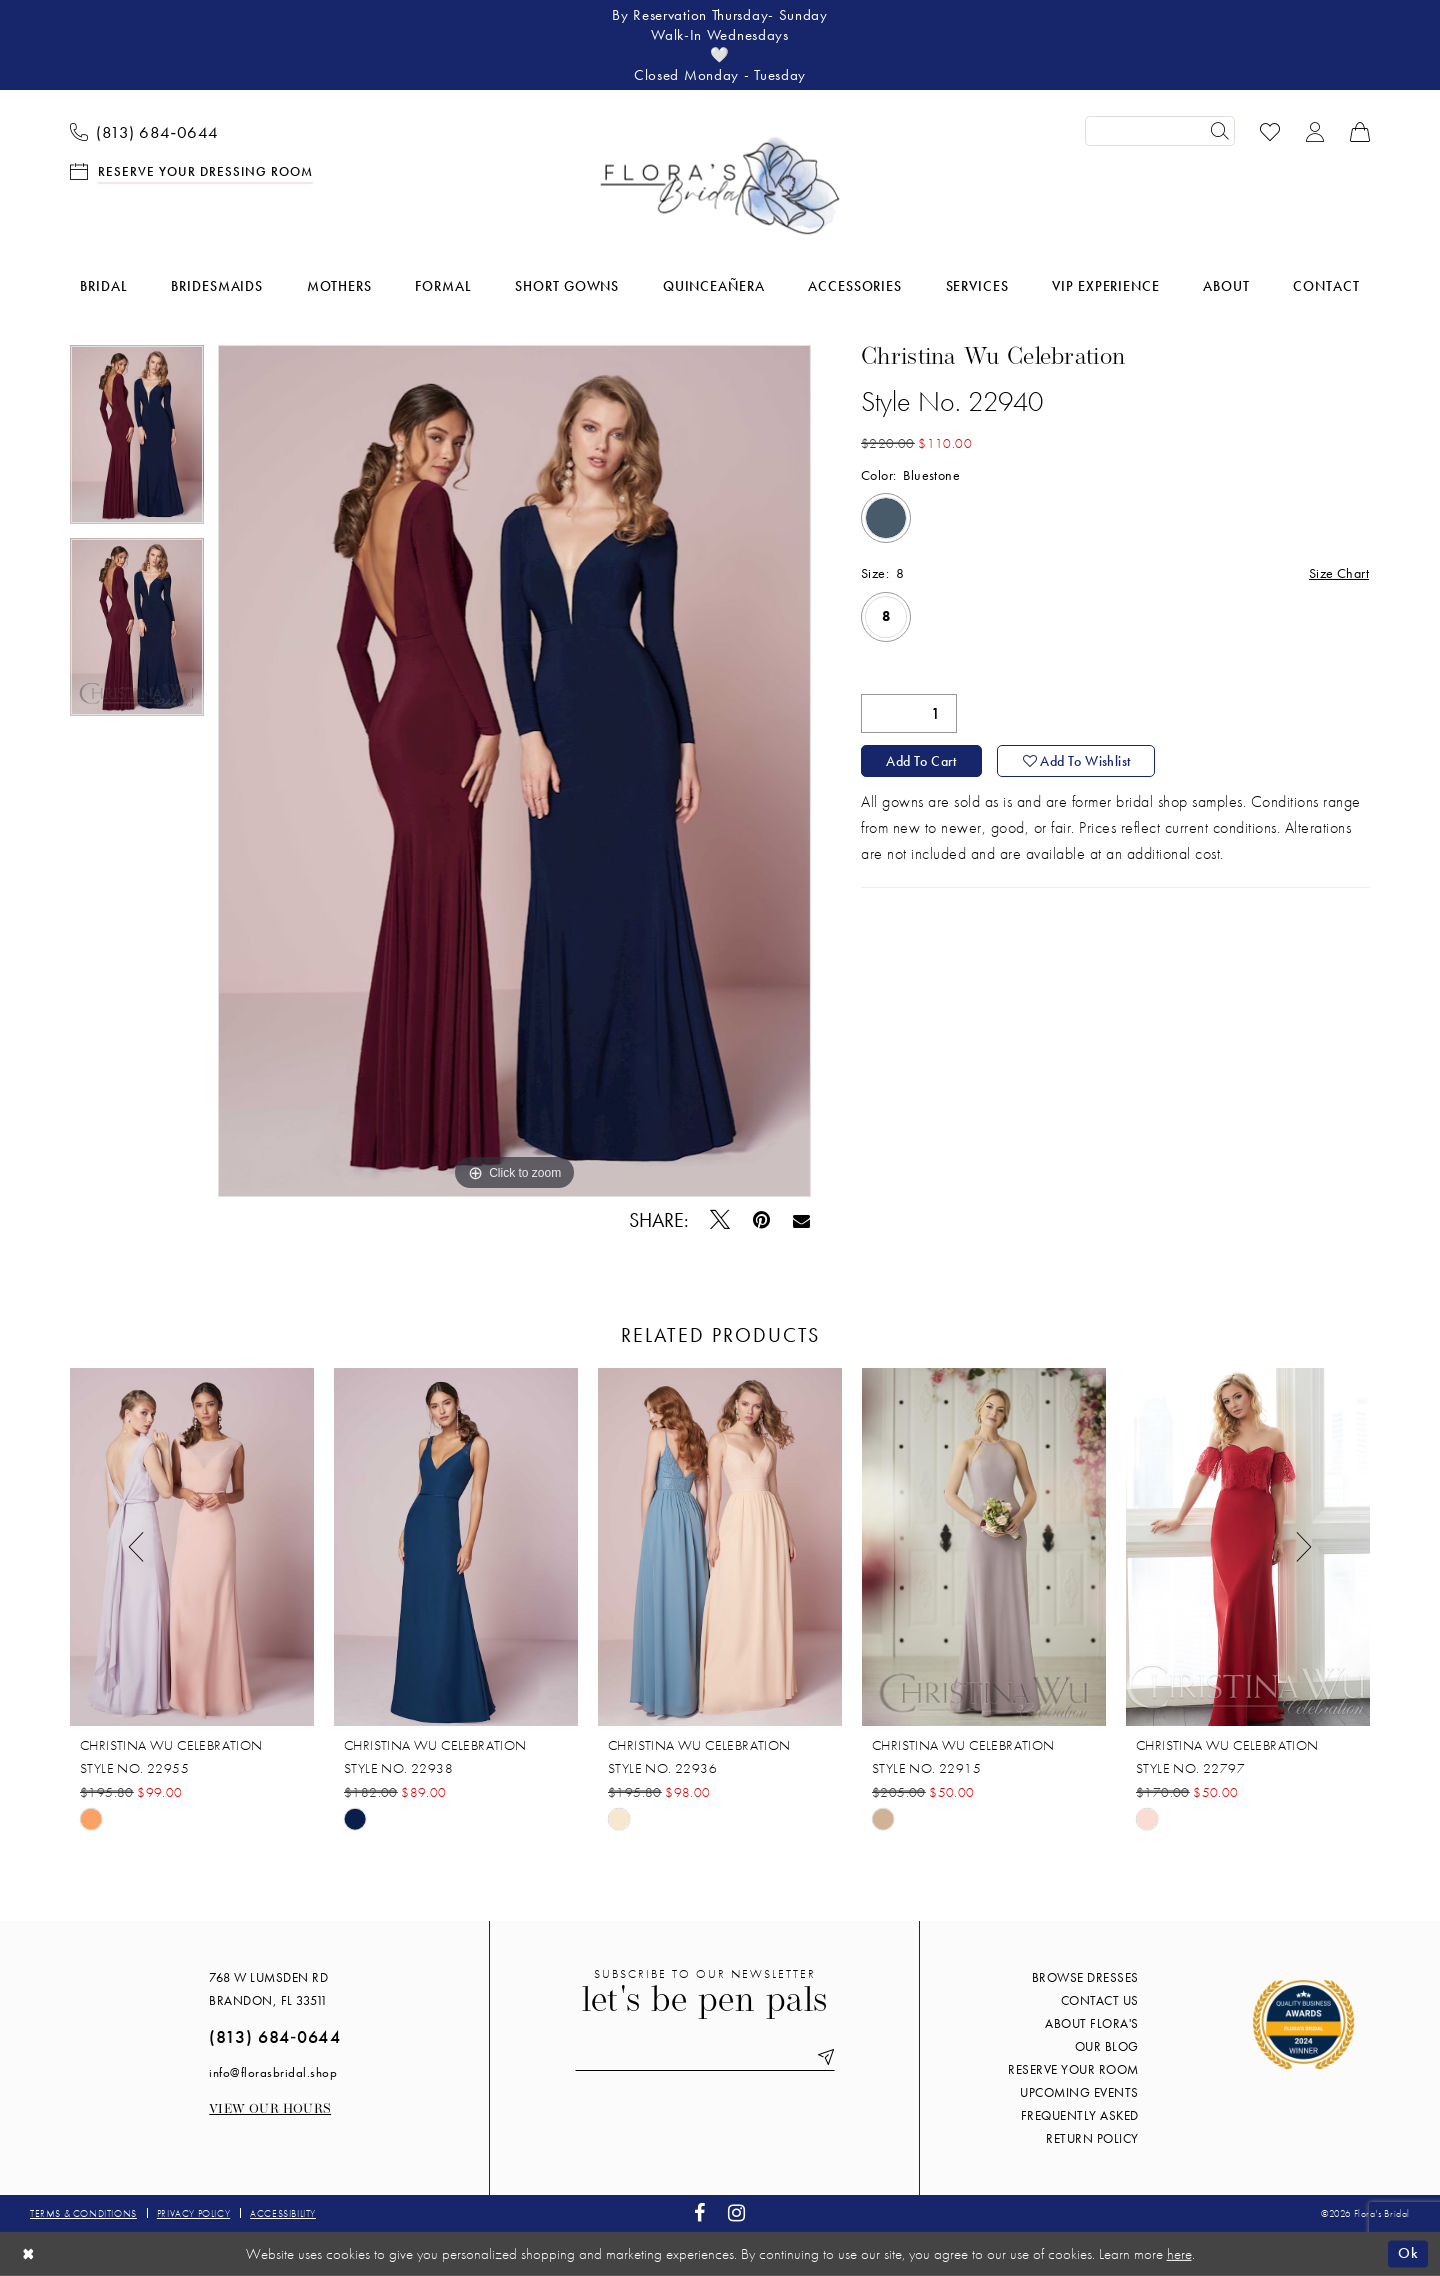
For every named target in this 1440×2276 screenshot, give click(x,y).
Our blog (1107, 2046)
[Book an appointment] (192, 170)
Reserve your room (1073, 2069)
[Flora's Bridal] (720, 186)
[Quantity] (909, 713)
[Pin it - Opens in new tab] (762, 1220)
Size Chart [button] (1339, 573)
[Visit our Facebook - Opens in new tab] (700, 2213)
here (1179, 2254)
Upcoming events (1079, 2092)
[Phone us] (145, 131)
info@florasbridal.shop (273, 2072)
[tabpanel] (137, 441)
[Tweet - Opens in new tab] (720, 1220)
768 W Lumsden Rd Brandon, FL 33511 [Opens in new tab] (268, 1989)
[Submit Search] (1220, 131)
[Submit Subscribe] (822, 2057)
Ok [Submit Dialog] (1408, 2253)
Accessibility (283, 2213)
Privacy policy (193, 2213)
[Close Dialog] (29, 2253)
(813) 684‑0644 (274, 2036)
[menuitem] (145, 131)
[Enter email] (705, 2057)
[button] (1315, 130)
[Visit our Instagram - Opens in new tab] (737, 2213)
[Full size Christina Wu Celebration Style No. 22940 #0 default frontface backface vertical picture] (514, 771)
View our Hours (270, 2109)
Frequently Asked (1080, 2115)
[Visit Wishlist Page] (1270, 130)
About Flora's (1092, 2023)
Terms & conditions (83, 2213)
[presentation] (192, 1547)
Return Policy (1092, 2138)
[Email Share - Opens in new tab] (801, 1220)
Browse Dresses (1085, 1977)
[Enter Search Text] (1160, 131)
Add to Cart (921, 761)
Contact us (1100, 2000)
